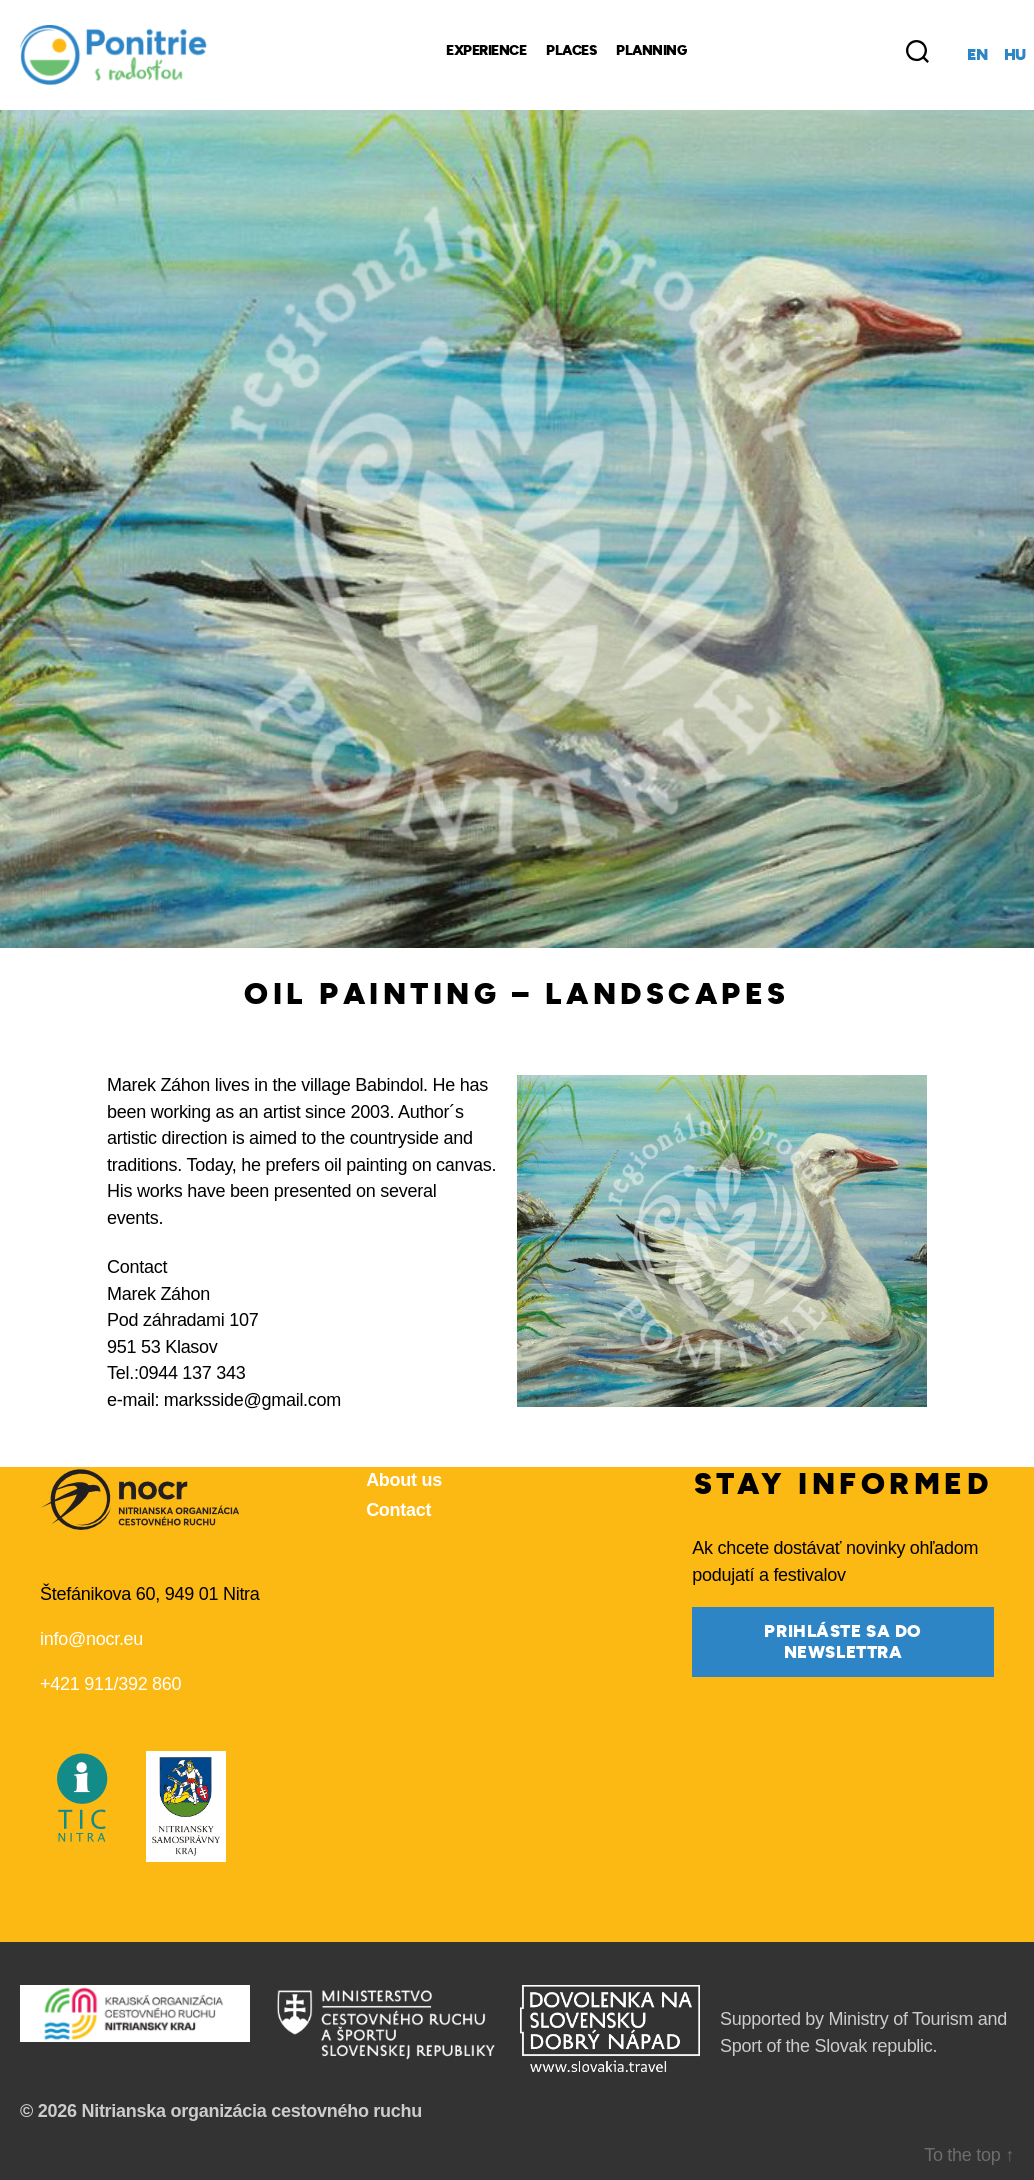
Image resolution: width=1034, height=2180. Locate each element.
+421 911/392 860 (110, 1684)
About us (404, 1480)
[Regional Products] (786, 51)
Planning (651, 51)
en (977, 55)
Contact (398, 1510)
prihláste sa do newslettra (843, 1642)
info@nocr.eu (91, 1639)
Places (571, 51)
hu (1015, 55)
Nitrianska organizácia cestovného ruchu (251, 2111)
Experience (486, 51)
